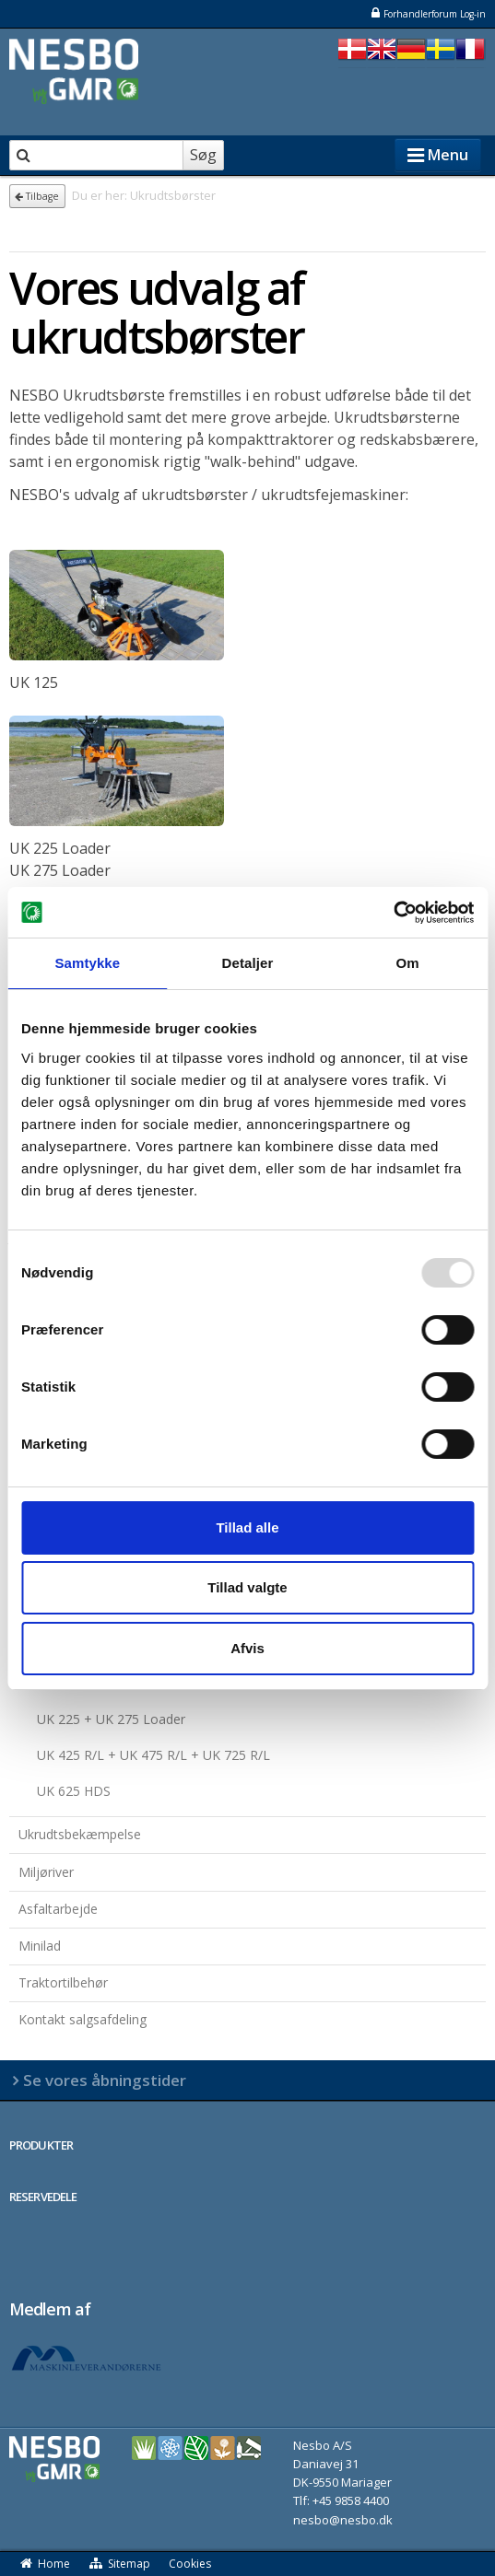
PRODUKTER (41, 2145)
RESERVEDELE (43, 2196)
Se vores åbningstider (104, 2080)
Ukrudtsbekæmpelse (79, 1834)
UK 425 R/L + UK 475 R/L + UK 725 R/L (153, 1755)
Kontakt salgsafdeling (82, 2019)
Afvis (247, 1648)
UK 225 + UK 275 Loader (111, 1719)
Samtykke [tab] (87, 963)
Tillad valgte (247, 1587)
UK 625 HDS (74, 1791)
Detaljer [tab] (248, 963)
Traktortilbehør (63, 1982)
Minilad (39, 1945)
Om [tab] (407, 963)
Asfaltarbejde (58, 1908)
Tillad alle (247, 1527)
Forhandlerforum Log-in (428, 13)
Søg (203, 155)
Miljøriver (46, 1872)
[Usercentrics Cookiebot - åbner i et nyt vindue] (393, 913)
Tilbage (37, 196)
